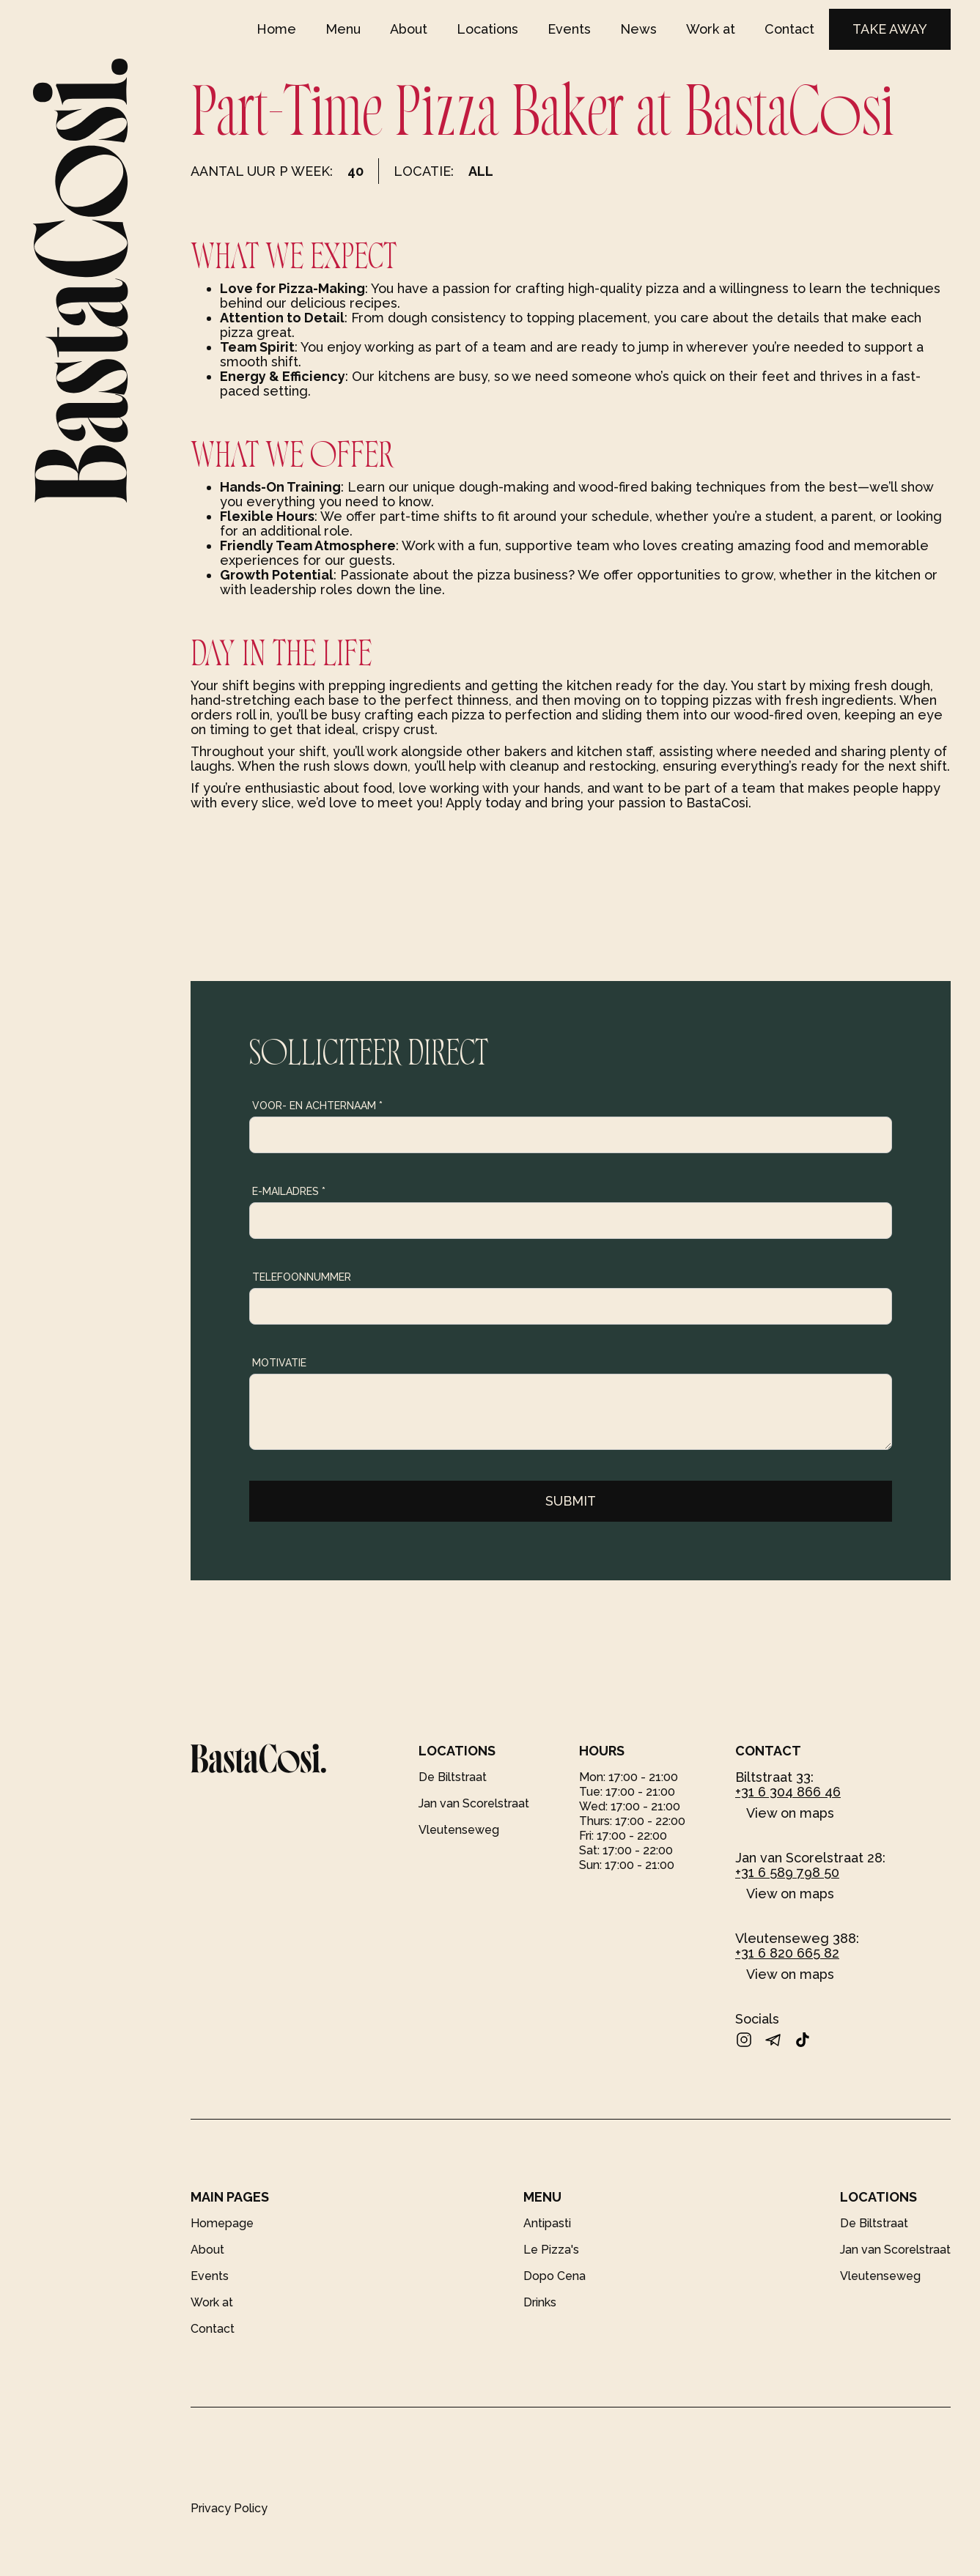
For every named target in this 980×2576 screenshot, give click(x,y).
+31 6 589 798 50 (787, 1872)
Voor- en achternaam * (317, 1105)
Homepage (222, 2223)
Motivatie (279, 1363)
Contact (789, 29)
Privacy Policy (229, 2508)
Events (569, 29)
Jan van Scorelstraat (474, 1803)
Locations (487, 29)
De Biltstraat (453, 1777)
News (638, 29)
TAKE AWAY (889, 29)
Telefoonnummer (301, 1277)
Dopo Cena (554, 2276)
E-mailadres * (288, 1191)
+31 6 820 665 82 (787, 1953)
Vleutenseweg (459, 1830)
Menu (343, 29)
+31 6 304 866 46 (788, 1791)
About (408, 29)
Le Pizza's (551, 2250)
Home (276, 29)
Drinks (539, 2302)
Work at (710, 29)
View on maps (790, 1813)
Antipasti (547, 2223)
